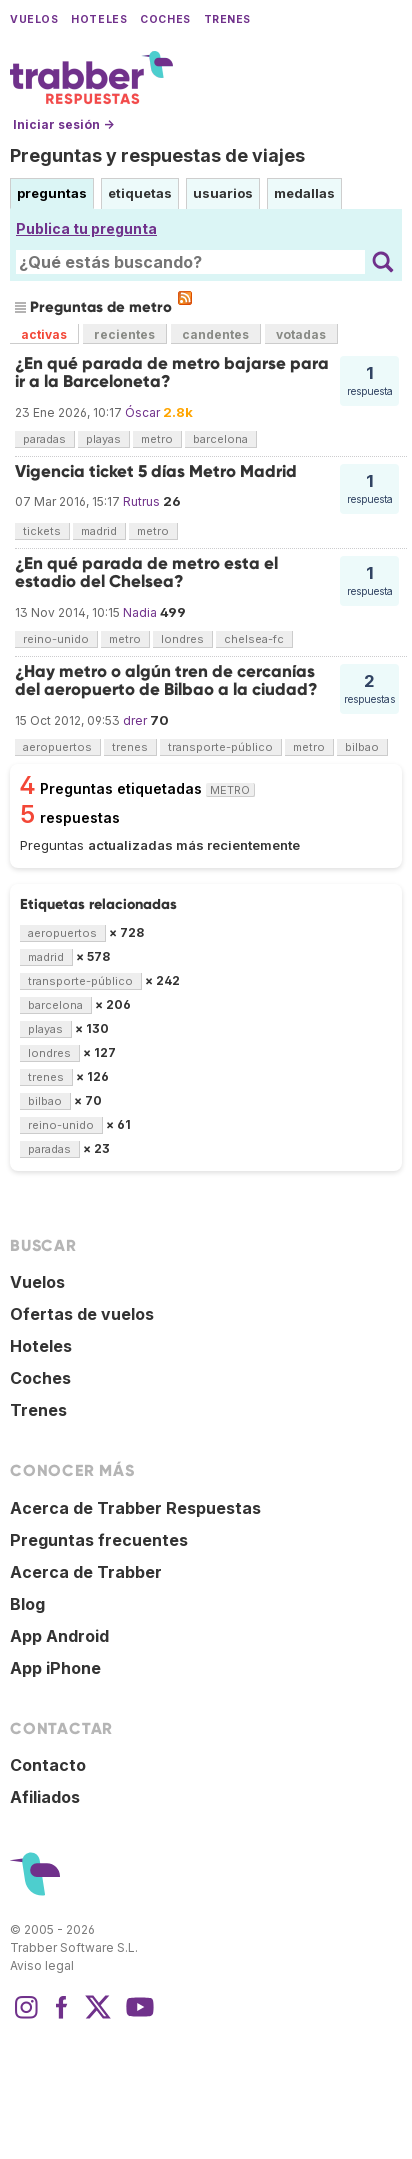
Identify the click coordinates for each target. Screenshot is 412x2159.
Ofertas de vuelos (82, 1314)
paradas (44, 439)
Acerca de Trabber (86, 1572)
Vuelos (34, 19)
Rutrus (141, 501)
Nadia (140, 612)
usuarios (223, 193)
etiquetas (140, 193)
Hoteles (99, 19)
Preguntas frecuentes (99, 1540)
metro (157, 439)
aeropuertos (57, 747)
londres (182, 639)
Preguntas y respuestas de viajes (157, 155)
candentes (215, 334)
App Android (59, 1636)
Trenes (227, 19)
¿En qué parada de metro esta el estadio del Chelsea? (146, 572)
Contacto (48, 1765)
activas (44, 334)
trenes (130, 747)
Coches (165, 19)
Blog (27, 1604)
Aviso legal (42, 1965)
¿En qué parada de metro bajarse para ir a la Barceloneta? (172, 372)
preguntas (52, 193)
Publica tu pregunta (86, 228)
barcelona (220, 439)
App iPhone (55, 1668)
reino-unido (56, 639)
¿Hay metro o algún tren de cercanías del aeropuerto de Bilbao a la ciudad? (166, 680)
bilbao (362, 747)
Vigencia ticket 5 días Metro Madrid (156, 471)
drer (135, 720)
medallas (304, 193)
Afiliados (45, 1797)
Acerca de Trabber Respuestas (135, 1508)
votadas (301, 334)
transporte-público (220, 747)
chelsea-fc (254, 639)
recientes (124, 334)
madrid (99, 531)
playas (103, 439)
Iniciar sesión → (63, 124)
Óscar (142, 412)
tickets (42, 531)
